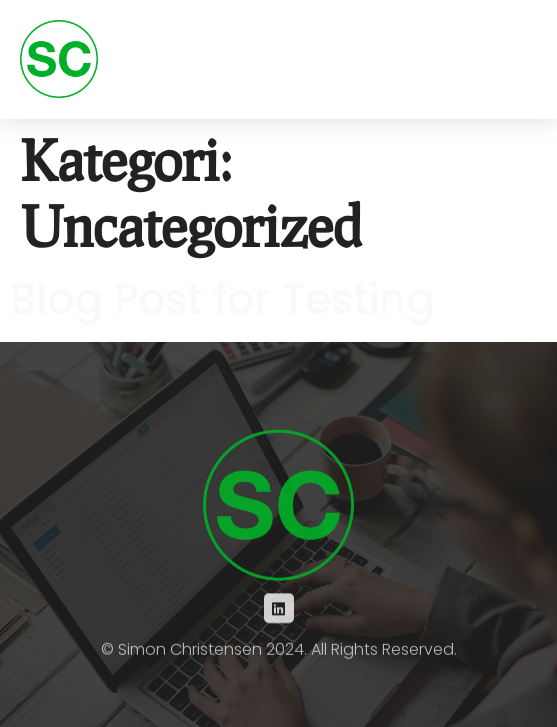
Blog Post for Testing (222, 299)
